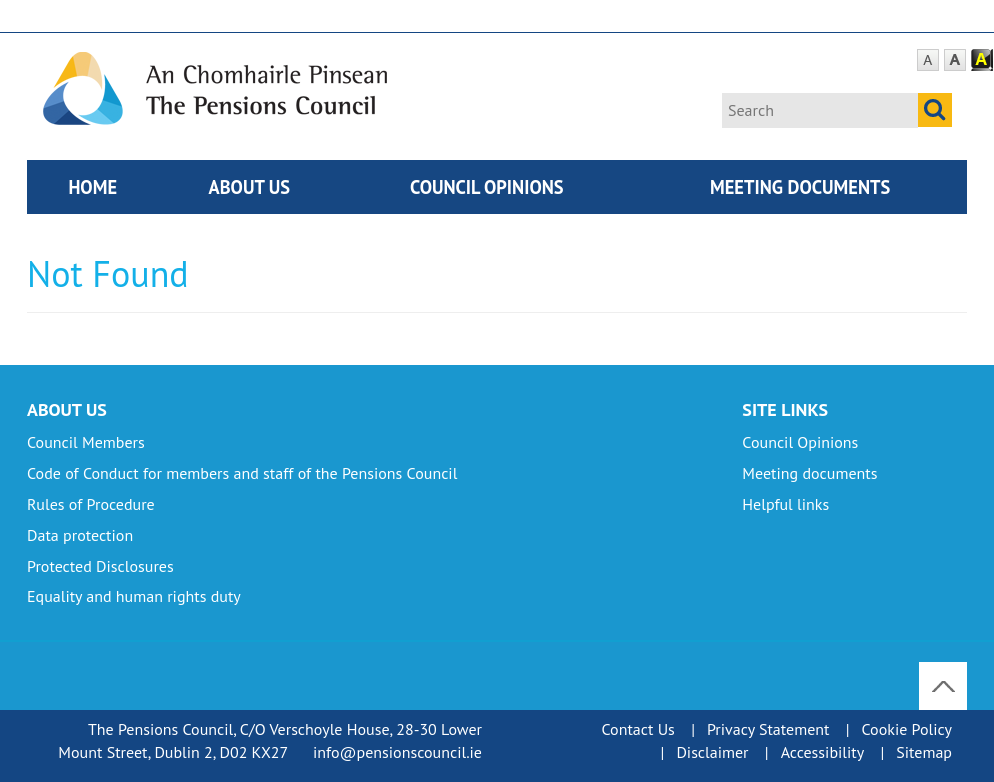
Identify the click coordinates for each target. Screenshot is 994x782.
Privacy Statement (768, 729)
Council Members (86, 442)
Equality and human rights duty (134, 596)
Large (955, 60)
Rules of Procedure (91, 504)
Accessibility (823, 752)
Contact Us (638, 729)
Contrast (982, 60)
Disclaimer (712, 752)
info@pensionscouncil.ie (397, 752)
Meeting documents (800, 187)
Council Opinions (487, 187)
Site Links (785, 409)
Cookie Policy (907, 729)
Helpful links (785, 504)
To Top (945, 673)
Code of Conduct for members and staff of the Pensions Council (242, 473)
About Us (250, 187)
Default (928, 60)
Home (92, 187)
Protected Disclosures (100, 566)
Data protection (80, 535)
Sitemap (924, 752)
